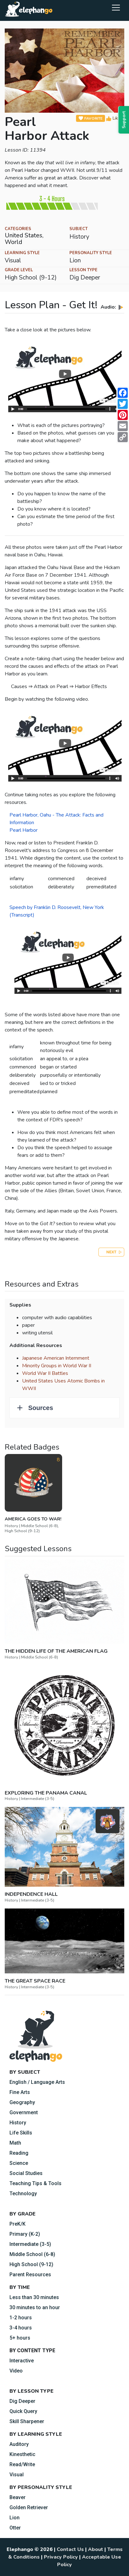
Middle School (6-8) (32, 2254)
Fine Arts (19, 2092)
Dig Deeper (22, 2401)
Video (16, 2371)
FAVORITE (91, 118)
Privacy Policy (61, 2557)
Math (15, 2143)
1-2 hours (20, 2318)
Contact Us (70, 2549)
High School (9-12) (31, 2264)
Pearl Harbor (23, 830)
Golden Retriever (28, 2507)
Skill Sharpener (26, 2421)
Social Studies (26, 2173)
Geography (22, 2102)
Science (18, 2163)
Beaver (17, 2497)
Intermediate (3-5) (30, 2244)
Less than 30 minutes (34, 2297)
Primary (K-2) (24, 2234)
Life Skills (20, 2133)
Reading (18, 2153)
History (17, 2123)
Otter (15, 2528)
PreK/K (17, 2224)
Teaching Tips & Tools (35, 2183)
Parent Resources (30, 2275)
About (95, 2549)
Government (23, 2112)
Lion (14, 2518)
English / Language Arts (37, 2082)
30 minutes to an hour (34, 2307)
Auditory (19, 2444)
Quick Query (23, 2411)
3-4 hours (20, 2328)
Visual (16, 2475)
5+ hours (19, 2338)
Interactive (21, 2361)
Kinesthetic (22, 2454)
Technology (23, 2194)
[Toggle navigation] (116, 7)
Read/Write (22, 2464)
